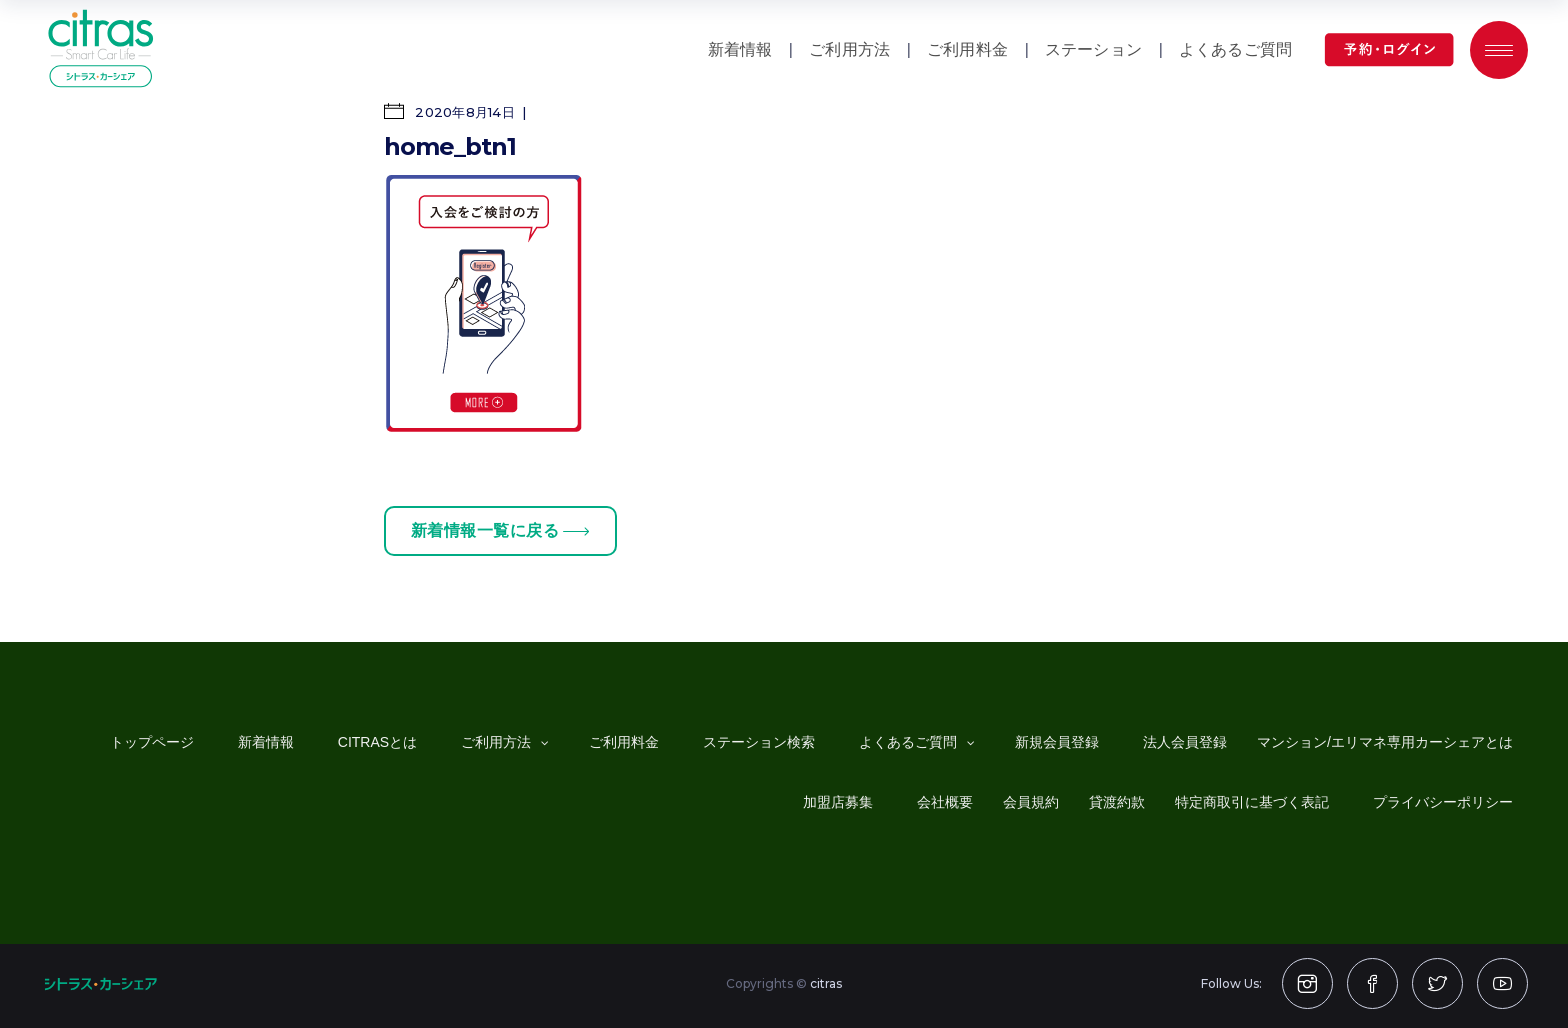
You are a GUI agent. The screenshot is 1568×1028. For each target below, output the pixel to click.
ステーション (1093, 49)
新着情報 (740, 49)
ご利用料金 (967, 49)
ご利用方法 (849, 49)
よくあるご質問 (1235, 49)
